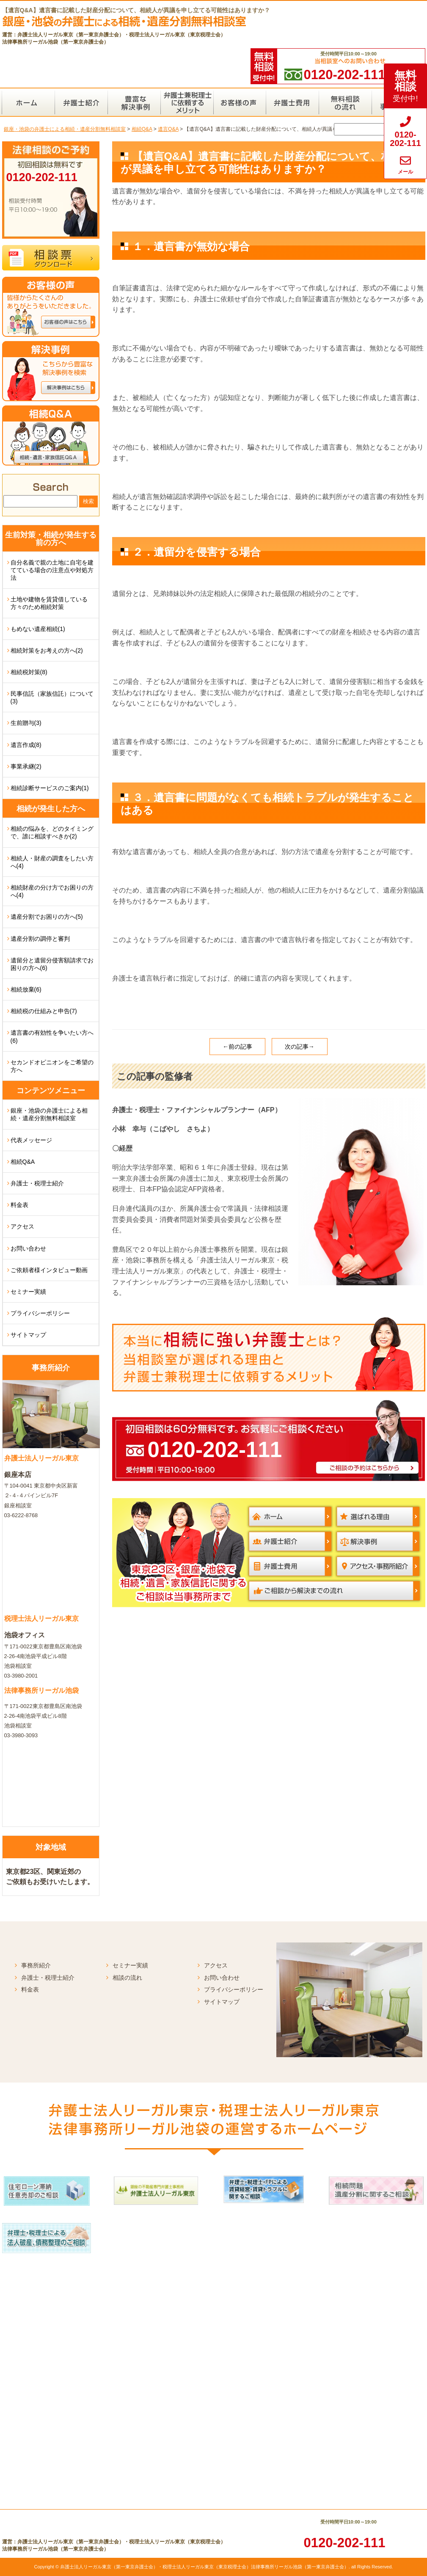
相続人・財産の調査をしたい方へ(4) (52, 862)
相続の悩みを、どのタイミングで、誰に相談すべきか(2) (52, 832)
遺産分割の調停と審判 (40, 938)
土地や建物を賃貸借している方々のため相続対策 (49, 603)
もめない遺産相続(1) (38, 628)
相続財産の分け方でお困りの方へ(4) (52, 891)
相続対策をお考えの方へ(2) (47, 650)
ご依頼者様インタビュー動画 (49, 1270)
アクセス (22, 1226)
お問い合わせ (28, 1248)
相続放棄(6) (26, 989)
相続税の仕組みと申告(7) (44, 1011)
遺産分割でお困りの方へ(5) (47, 916)
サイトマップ (28, 1334)
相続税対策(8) (29, 672)
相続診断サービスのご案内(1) (50, 788)
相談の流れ (127, 1977)
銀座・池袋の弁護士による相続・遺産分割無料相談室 (49, 1114)
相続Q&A (23, 1161)
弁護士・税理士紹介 (37, 1183)
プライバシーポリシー (40, 1313)
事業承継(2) (26, 766)
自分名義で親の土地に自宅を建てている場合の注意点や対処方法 (52, 570)
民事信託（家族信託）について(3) (52, 697)
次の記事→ (299, 1046)
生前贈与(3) (26, 722)
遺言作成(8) (26, 744)
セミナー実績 (28, 1291)
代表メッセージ (31, 1140)
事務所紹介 (36, 1965)
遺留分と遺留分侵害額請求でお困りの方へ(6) (52, 964)
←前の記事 (237, 1046)
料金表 (19, 1204)
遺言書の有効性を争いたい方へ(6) (52, 1036)
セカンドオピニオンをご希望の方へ (52, 1066)
